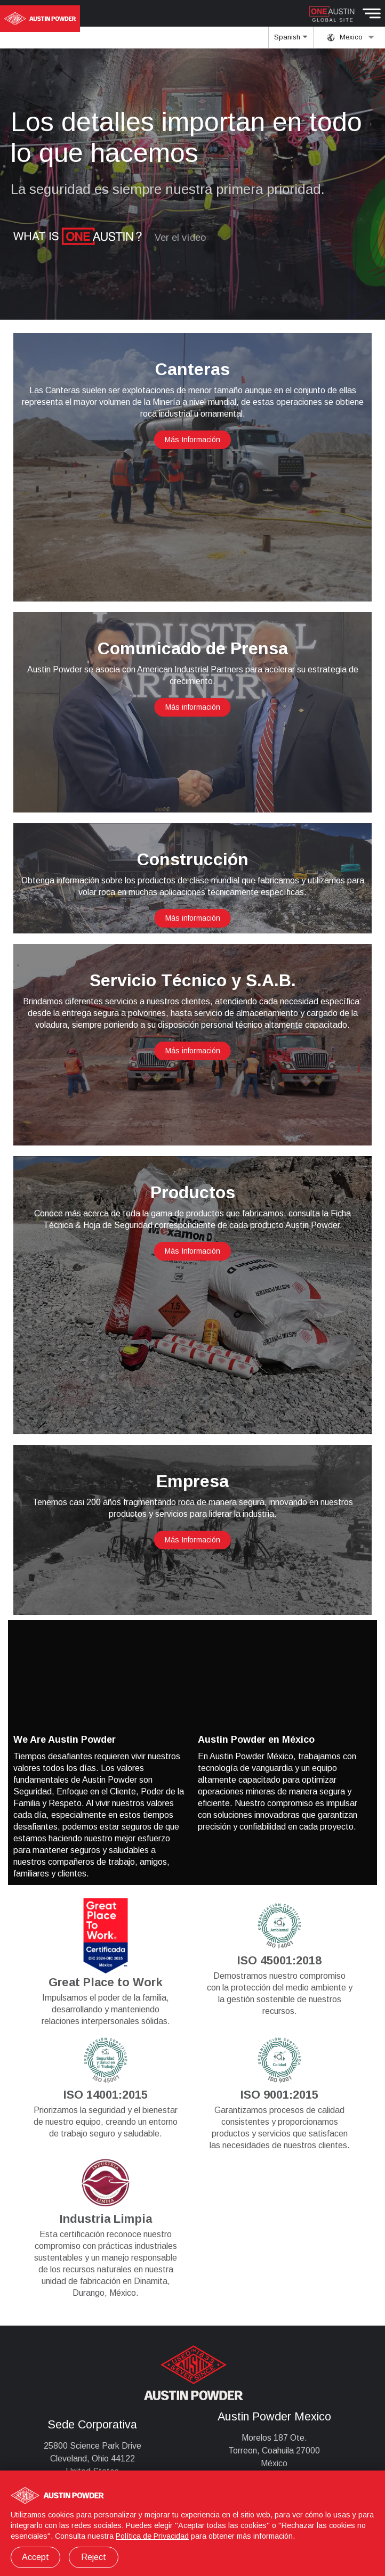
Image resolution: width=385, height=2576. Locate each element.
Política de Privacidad (152, 2536)
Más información (192, 707)
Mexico (350, 37)
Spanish (290, 40)
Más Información (192, 439)
